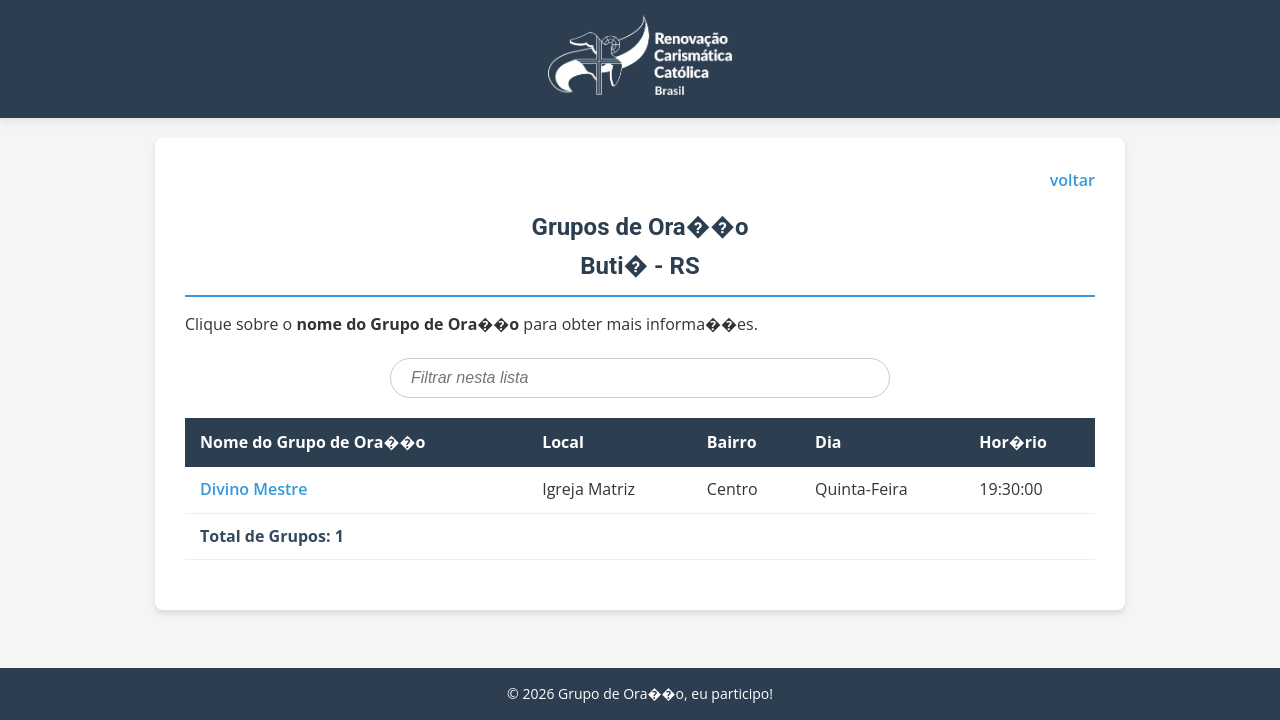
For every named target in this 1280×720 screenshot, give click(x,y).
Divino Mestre (253, 489)
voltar (1072, 180)
